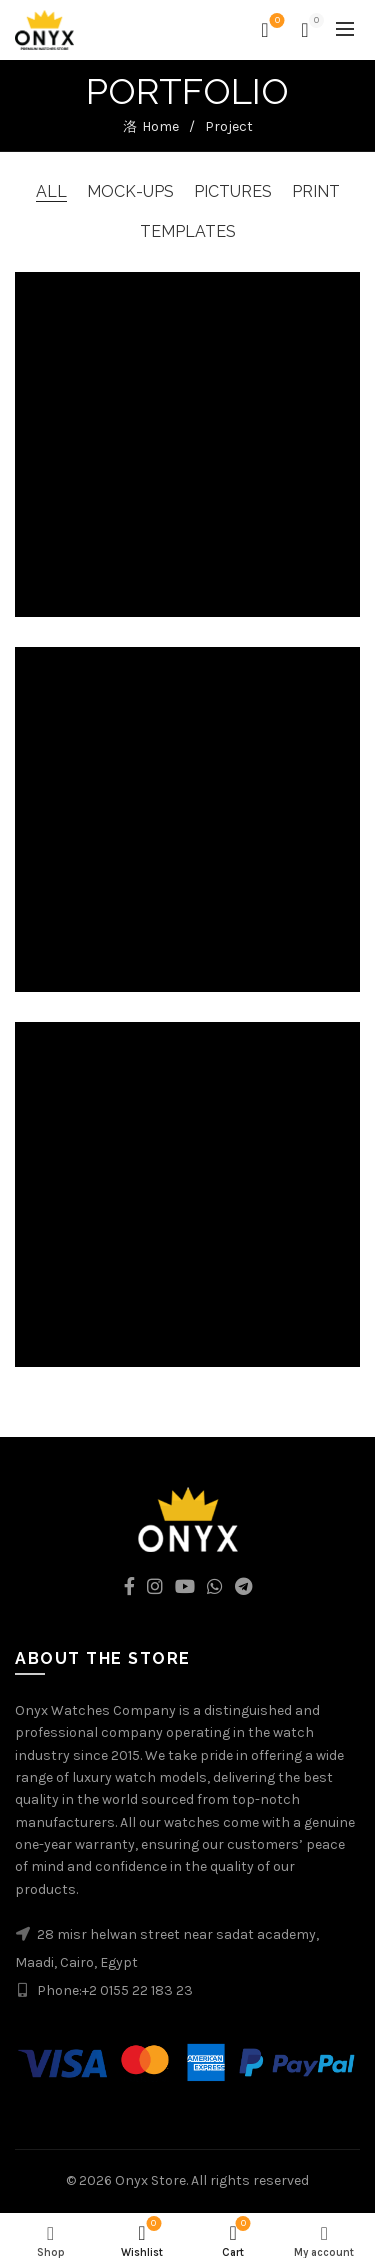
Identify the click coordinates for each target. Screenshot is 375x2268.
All (51, 191)
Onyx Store (150, 2180)
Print (316, 191)
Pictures (233, 191)
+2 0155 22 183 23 (137, 1990)
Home (160, 126)
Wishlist (275, 21)
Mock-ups (130, 191)
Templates (188, 231)
